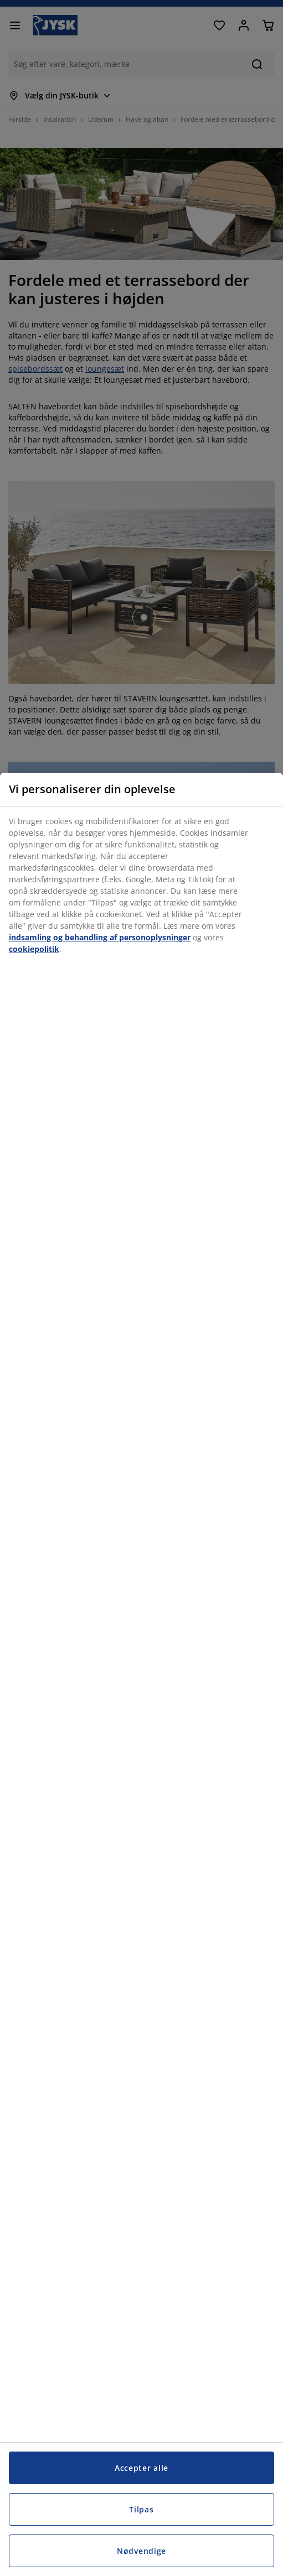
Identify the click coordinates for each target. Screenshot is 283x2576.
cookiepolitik (34, 949)
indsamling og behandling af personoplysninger (100, 937)
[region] (141, 1674)
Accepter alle (141, 2468)
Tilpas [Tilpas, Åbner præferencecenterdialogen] (141, 2509)
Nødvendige (141, 2551)
